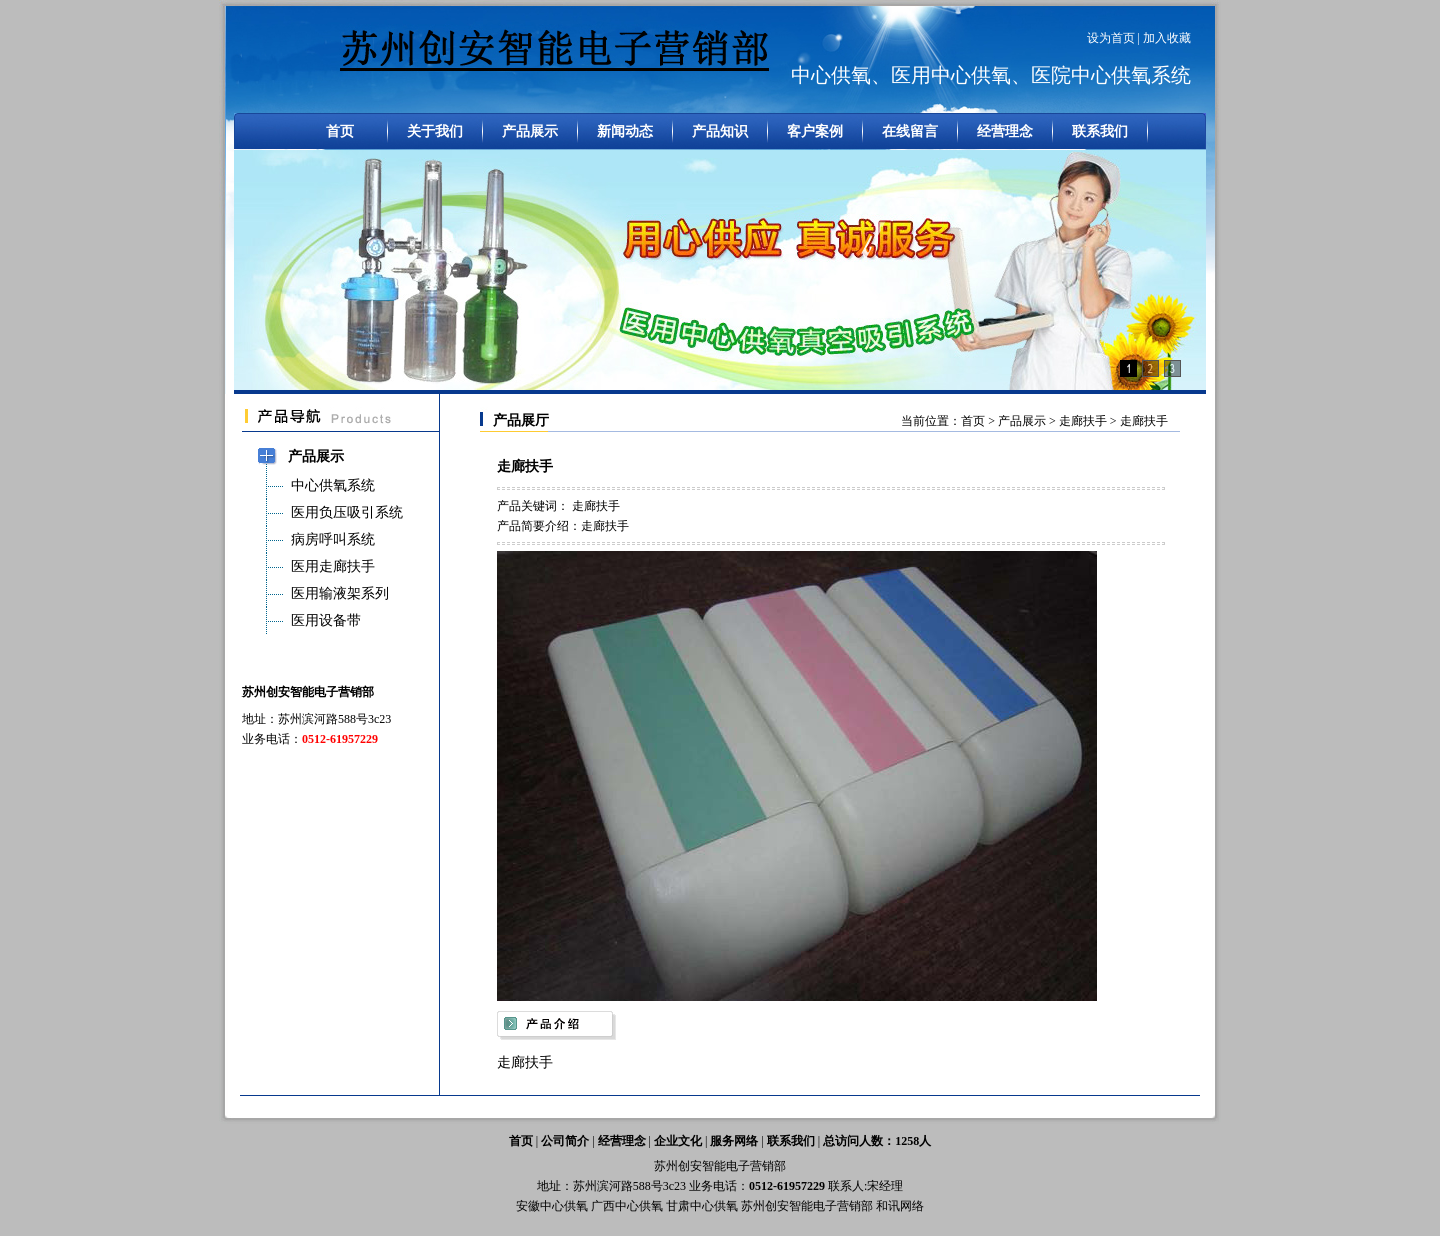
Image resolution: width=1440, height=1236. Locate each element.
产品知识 (720, 131)
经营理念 (1005, 131)
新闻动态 (625, 131)
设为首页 (1111, 38)
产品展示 (530, 131)
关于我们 (435, 131)
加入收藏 (1167, 38)
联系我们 (1100, 131)
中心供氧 (831, 75)
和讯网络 (900, 1206)
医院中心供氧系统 (1111, 75)
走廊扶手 (1084, 421)
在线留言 (910, 131)
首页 (340, 131)
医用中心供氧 (951, 75)
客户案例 (815, 131)
